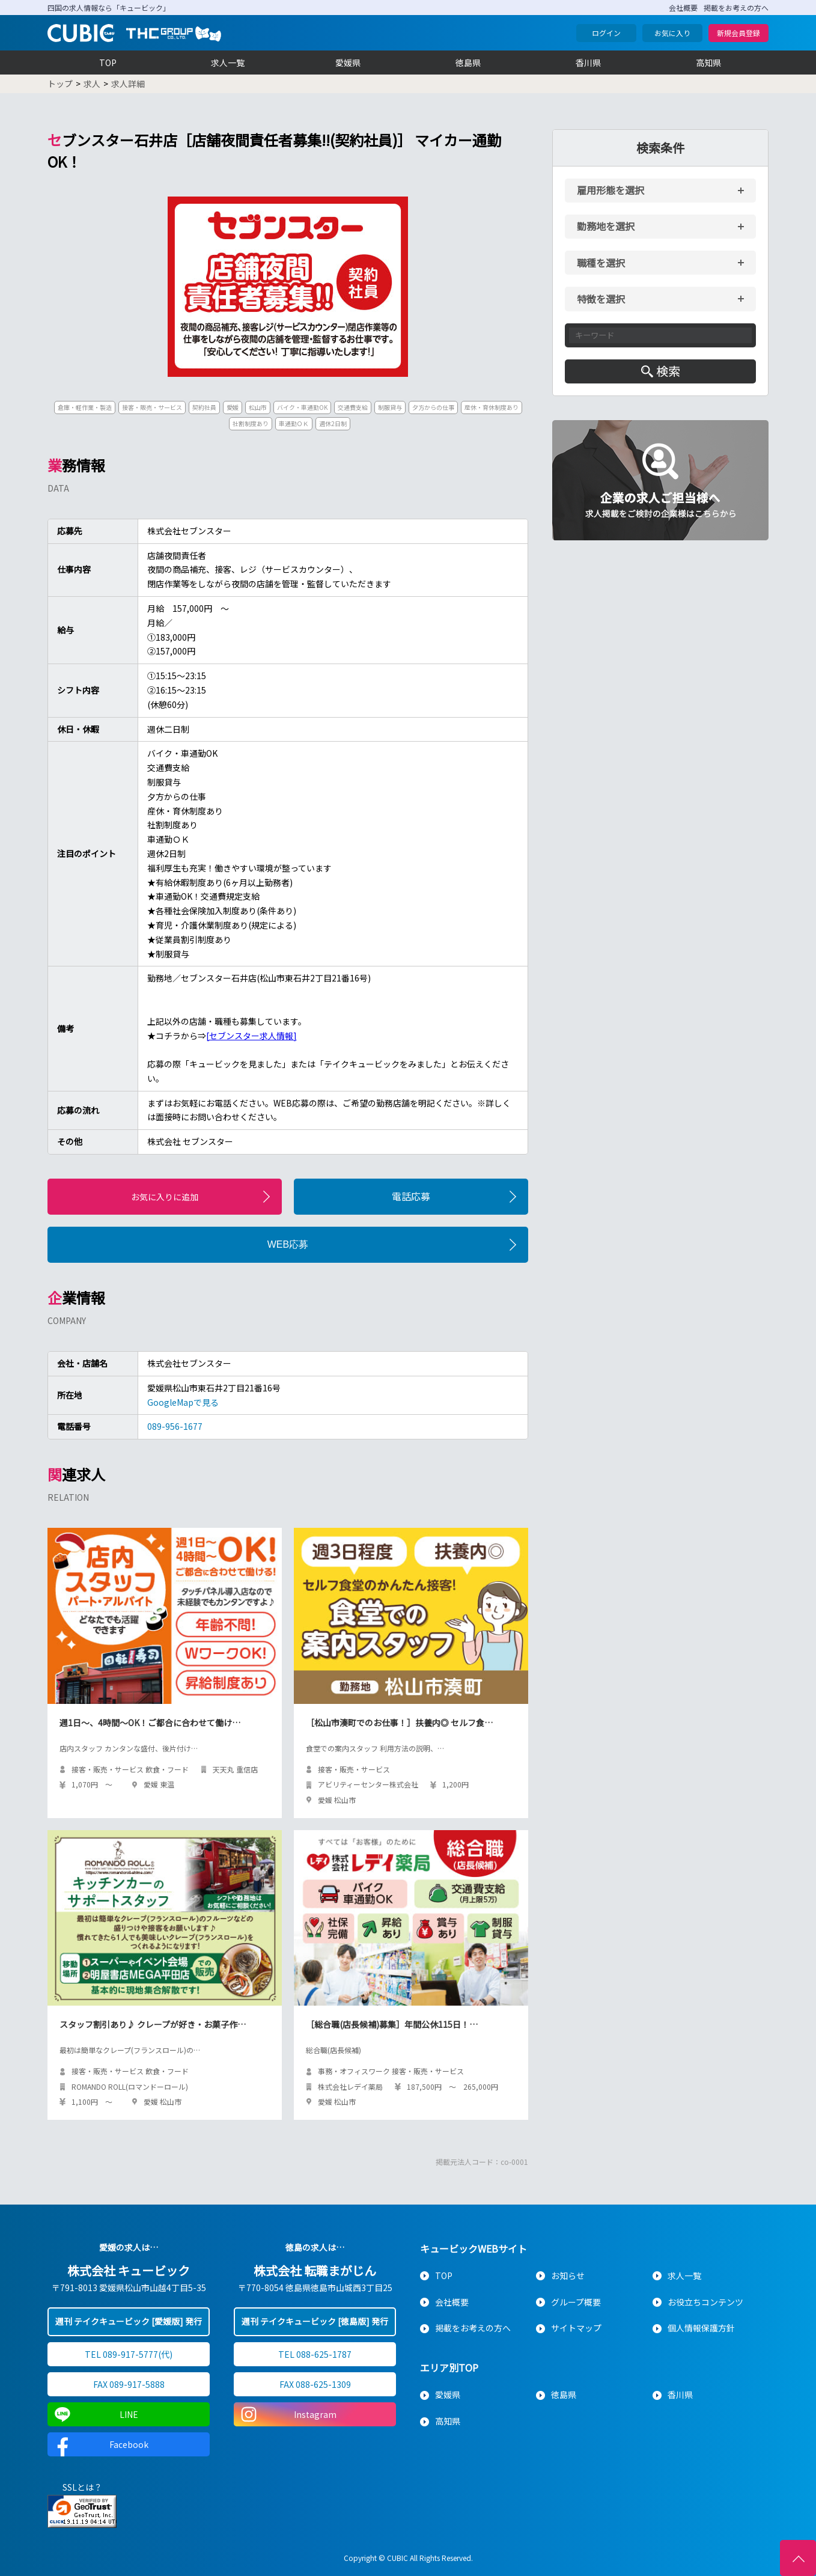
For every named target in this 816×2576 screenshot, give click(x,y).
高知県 (708, 62)
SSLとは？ (82, 2487)
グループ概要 (576, 2302)
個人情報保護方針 (701, 2328)
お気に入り (672, 33)
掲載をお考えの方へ (736, 7)
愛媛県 (348, 62)
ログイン (606, 33)
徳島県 (468, 62)
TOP (108, 62)
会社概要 (683, 7)
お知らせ (568, 2275)
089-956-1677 (174, 1426)
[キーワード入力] (660, 335)
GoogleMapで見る (183, 1402)
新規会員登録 (738, 33)
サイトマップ (576, 2328)
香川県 (588, 62)
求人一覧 (228, 62)
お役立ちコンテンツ (705, 2302)
